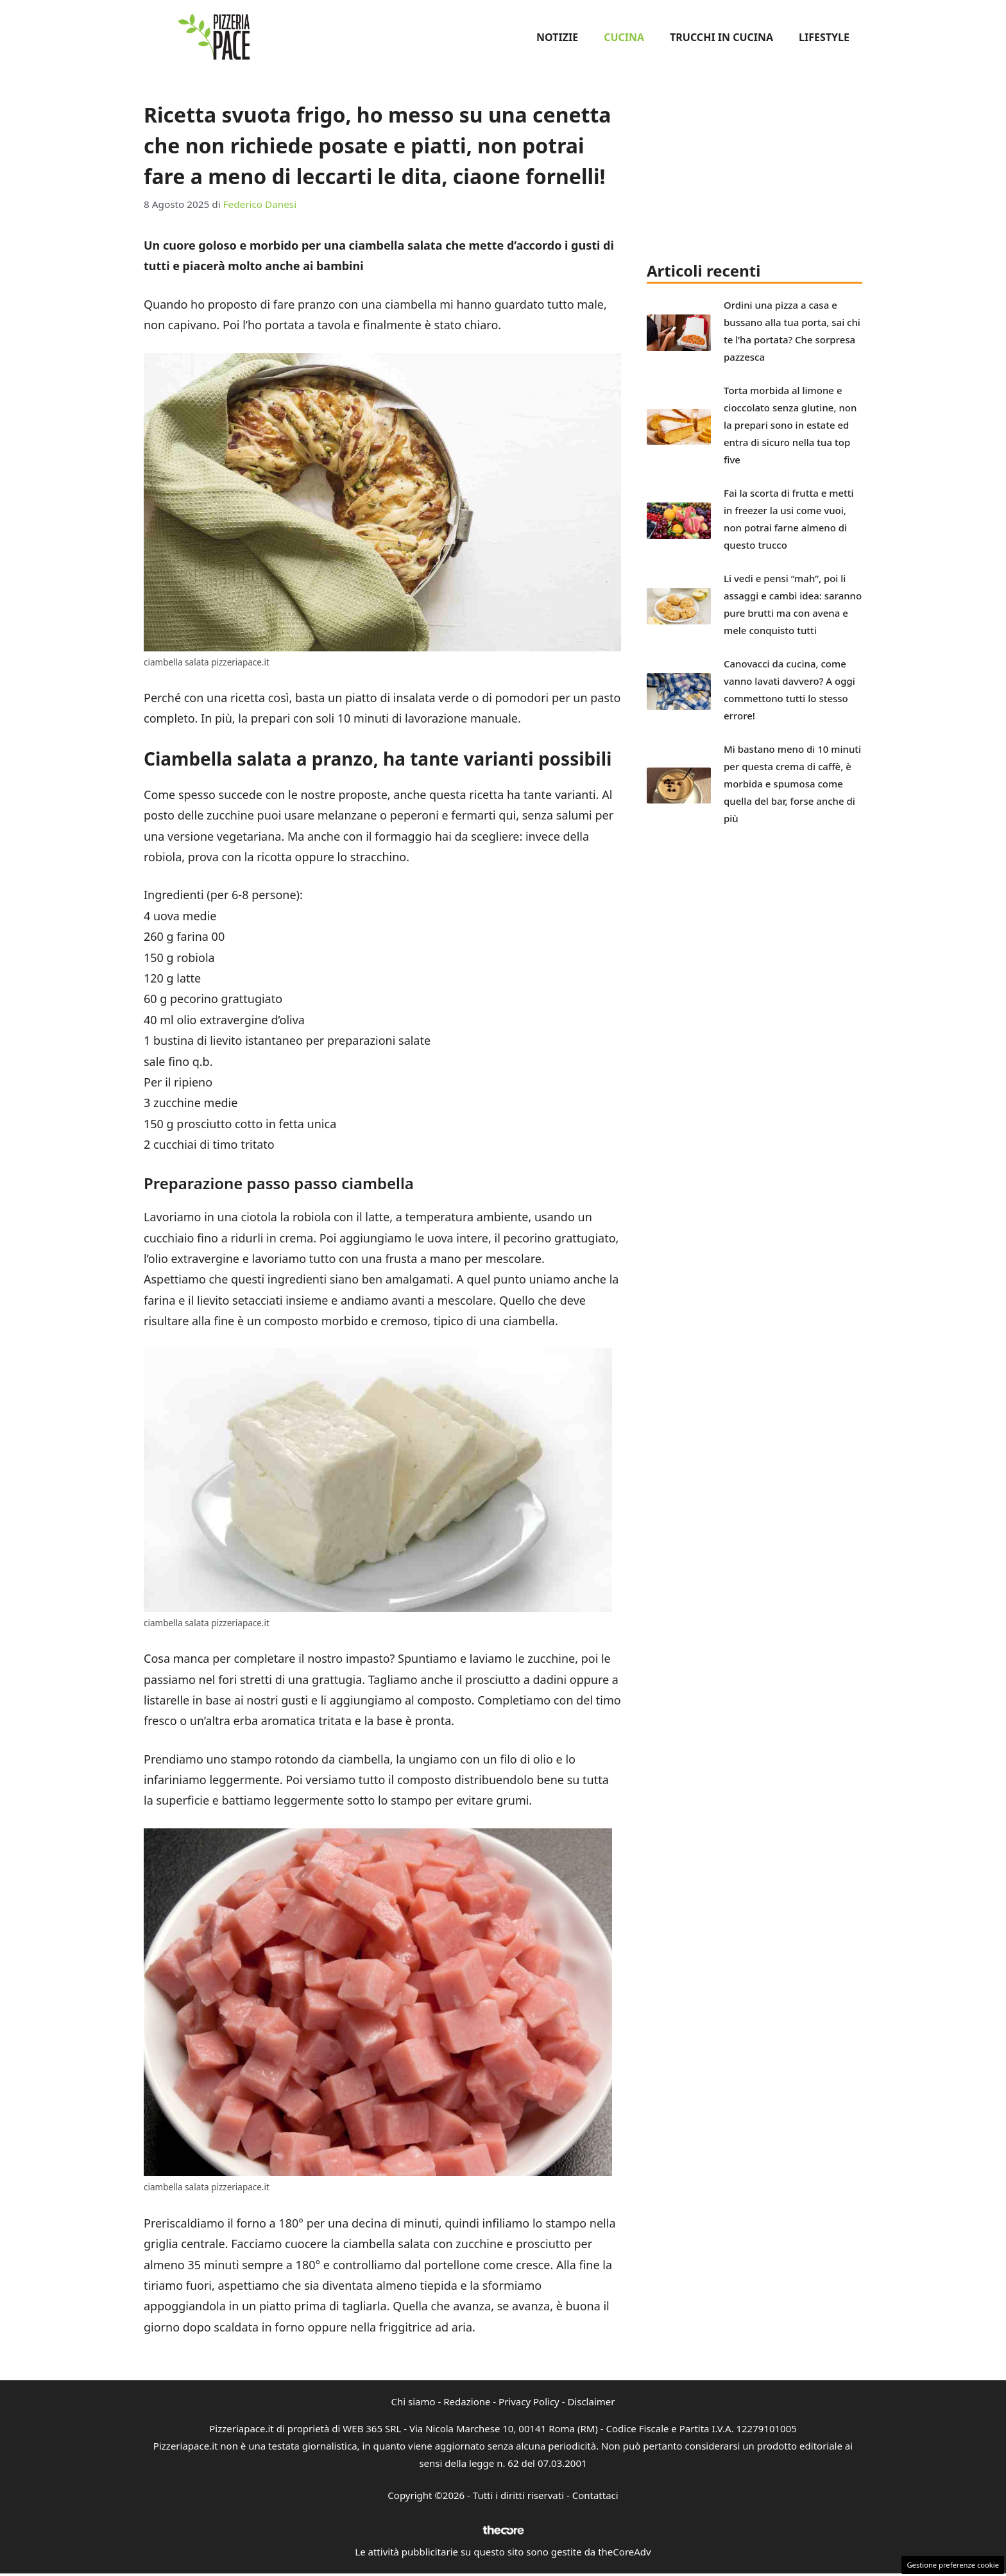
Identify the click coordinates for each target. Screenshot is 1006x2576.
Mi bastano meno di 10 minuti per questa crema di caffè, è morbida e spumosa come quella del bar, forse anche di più (792, 784)
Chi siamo (413, 2401)
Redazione (466, 2401)
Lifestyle (824, 37)
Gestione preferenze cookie (953, 2565)
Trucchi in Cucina (721, 37)
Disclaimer (591, 2401)
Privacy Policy (529, 2401)
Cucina (624, 37)
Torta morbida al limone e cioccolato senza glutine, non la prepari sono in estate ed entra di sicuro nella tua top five (790, 425)
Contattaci (595, 2495)
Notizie (557, 37)
